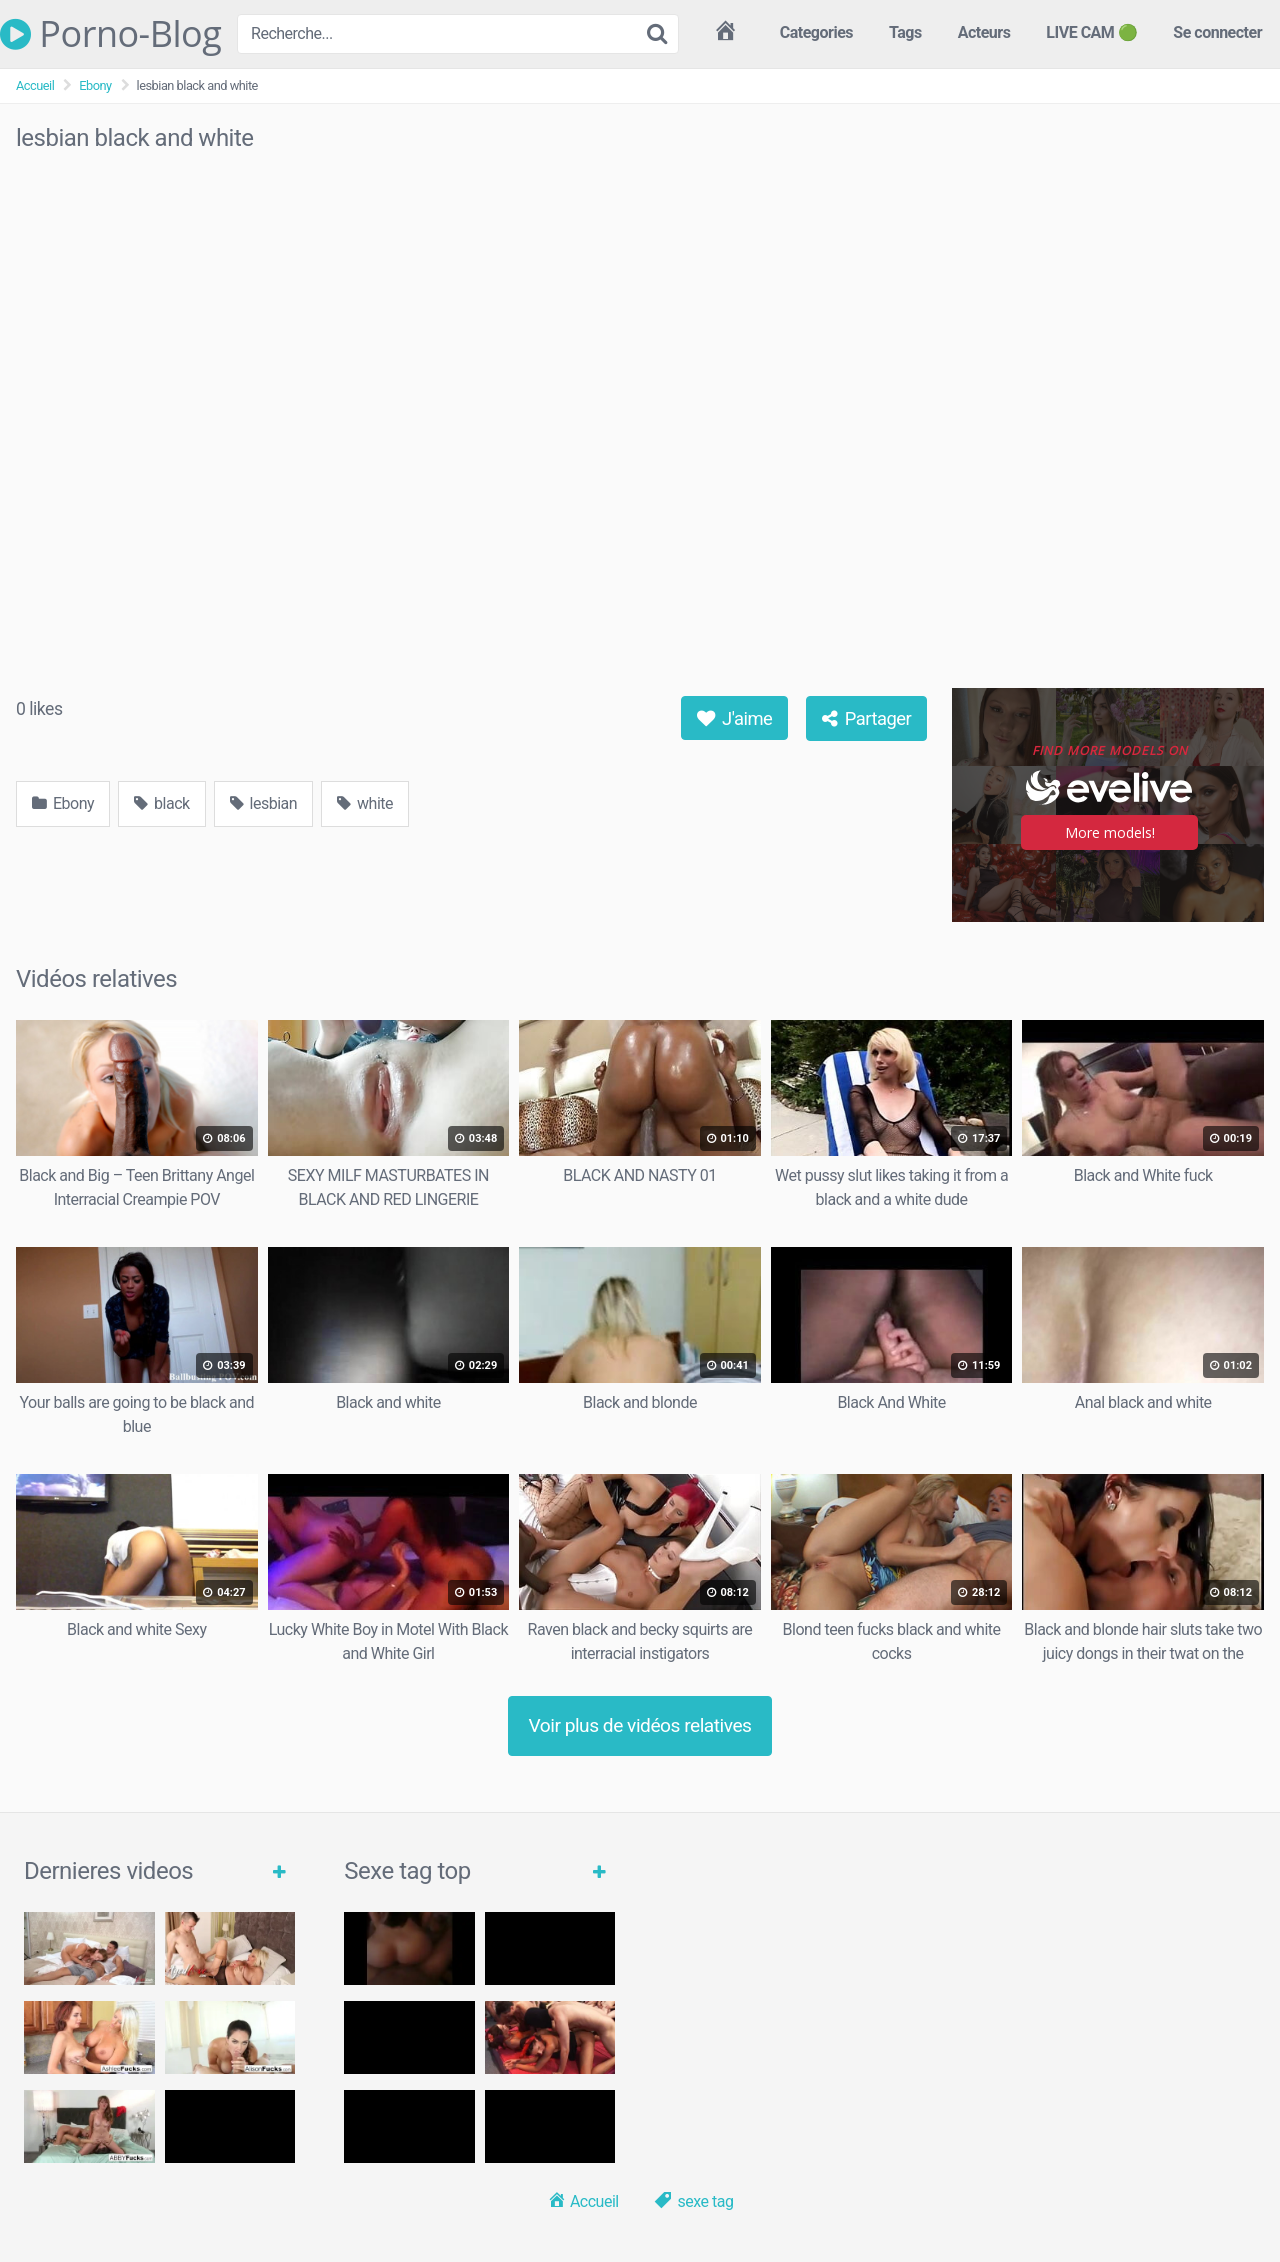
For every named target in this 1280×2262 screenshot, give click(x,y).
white (365, 803)
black (162, 803)
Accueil (35, 85)
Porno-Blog (110, 34)
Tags (905, 32)
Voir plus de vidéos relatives (640, 1725)
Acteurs (984, 32)
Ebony (95, 85)
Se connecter (1217, 32)
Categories (816, 32)
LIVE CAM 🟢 (1091, 32)
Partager (867, 718)
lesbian (264, 803)
